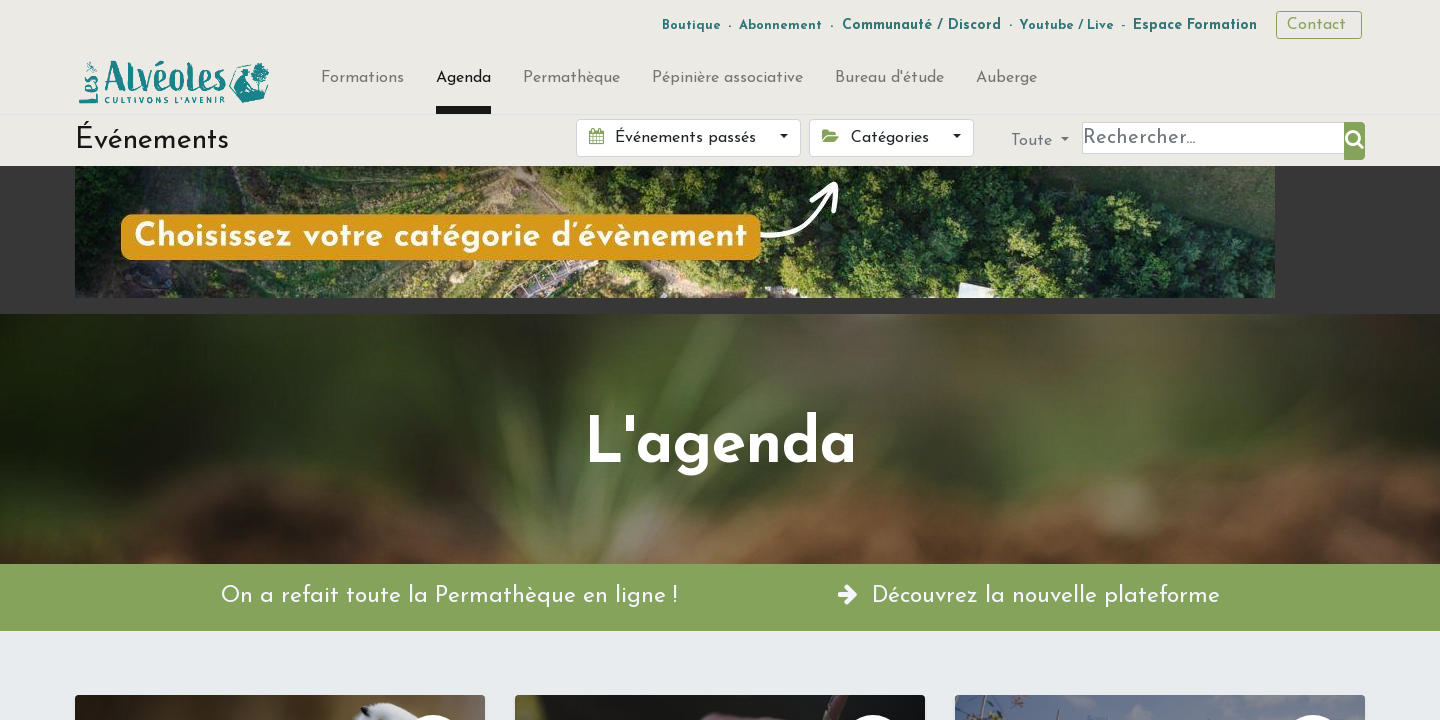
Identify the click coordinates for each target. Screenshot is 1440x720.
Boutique (691, 25)
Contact (1319, 25)
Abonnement (780, 25)
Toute (1034, 141)
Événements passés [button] (675, 137)
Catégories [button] (877, 137)
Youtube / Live (1066, 25)
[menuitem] (362, 82)
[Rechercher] (1354, 141)
